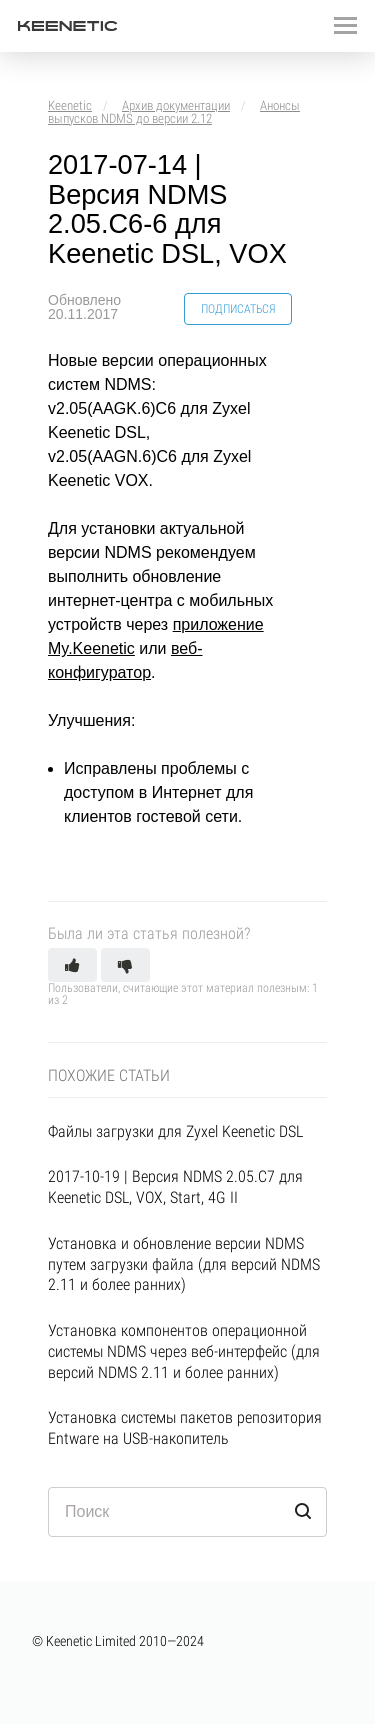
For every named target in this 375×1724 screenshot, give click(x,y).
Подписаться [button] (238, 309)
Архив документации (176, 105)
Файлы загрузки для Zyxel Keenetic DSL (175, 1131)
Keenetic (70, 105)
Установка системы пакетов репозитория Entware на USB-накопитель (185, 1428)
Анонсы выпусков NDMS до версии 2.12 (174, 112)
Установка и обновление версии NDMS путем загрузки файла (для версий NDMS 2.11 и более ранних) (184, 1264)
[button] (72, 965)
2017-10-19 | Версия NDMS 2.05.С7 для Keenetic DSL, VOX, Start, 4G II (175, 1187)
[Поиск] (187, 1512)
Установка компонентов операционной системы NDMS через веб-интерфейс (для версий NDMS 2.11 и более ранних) (184, 1351)
